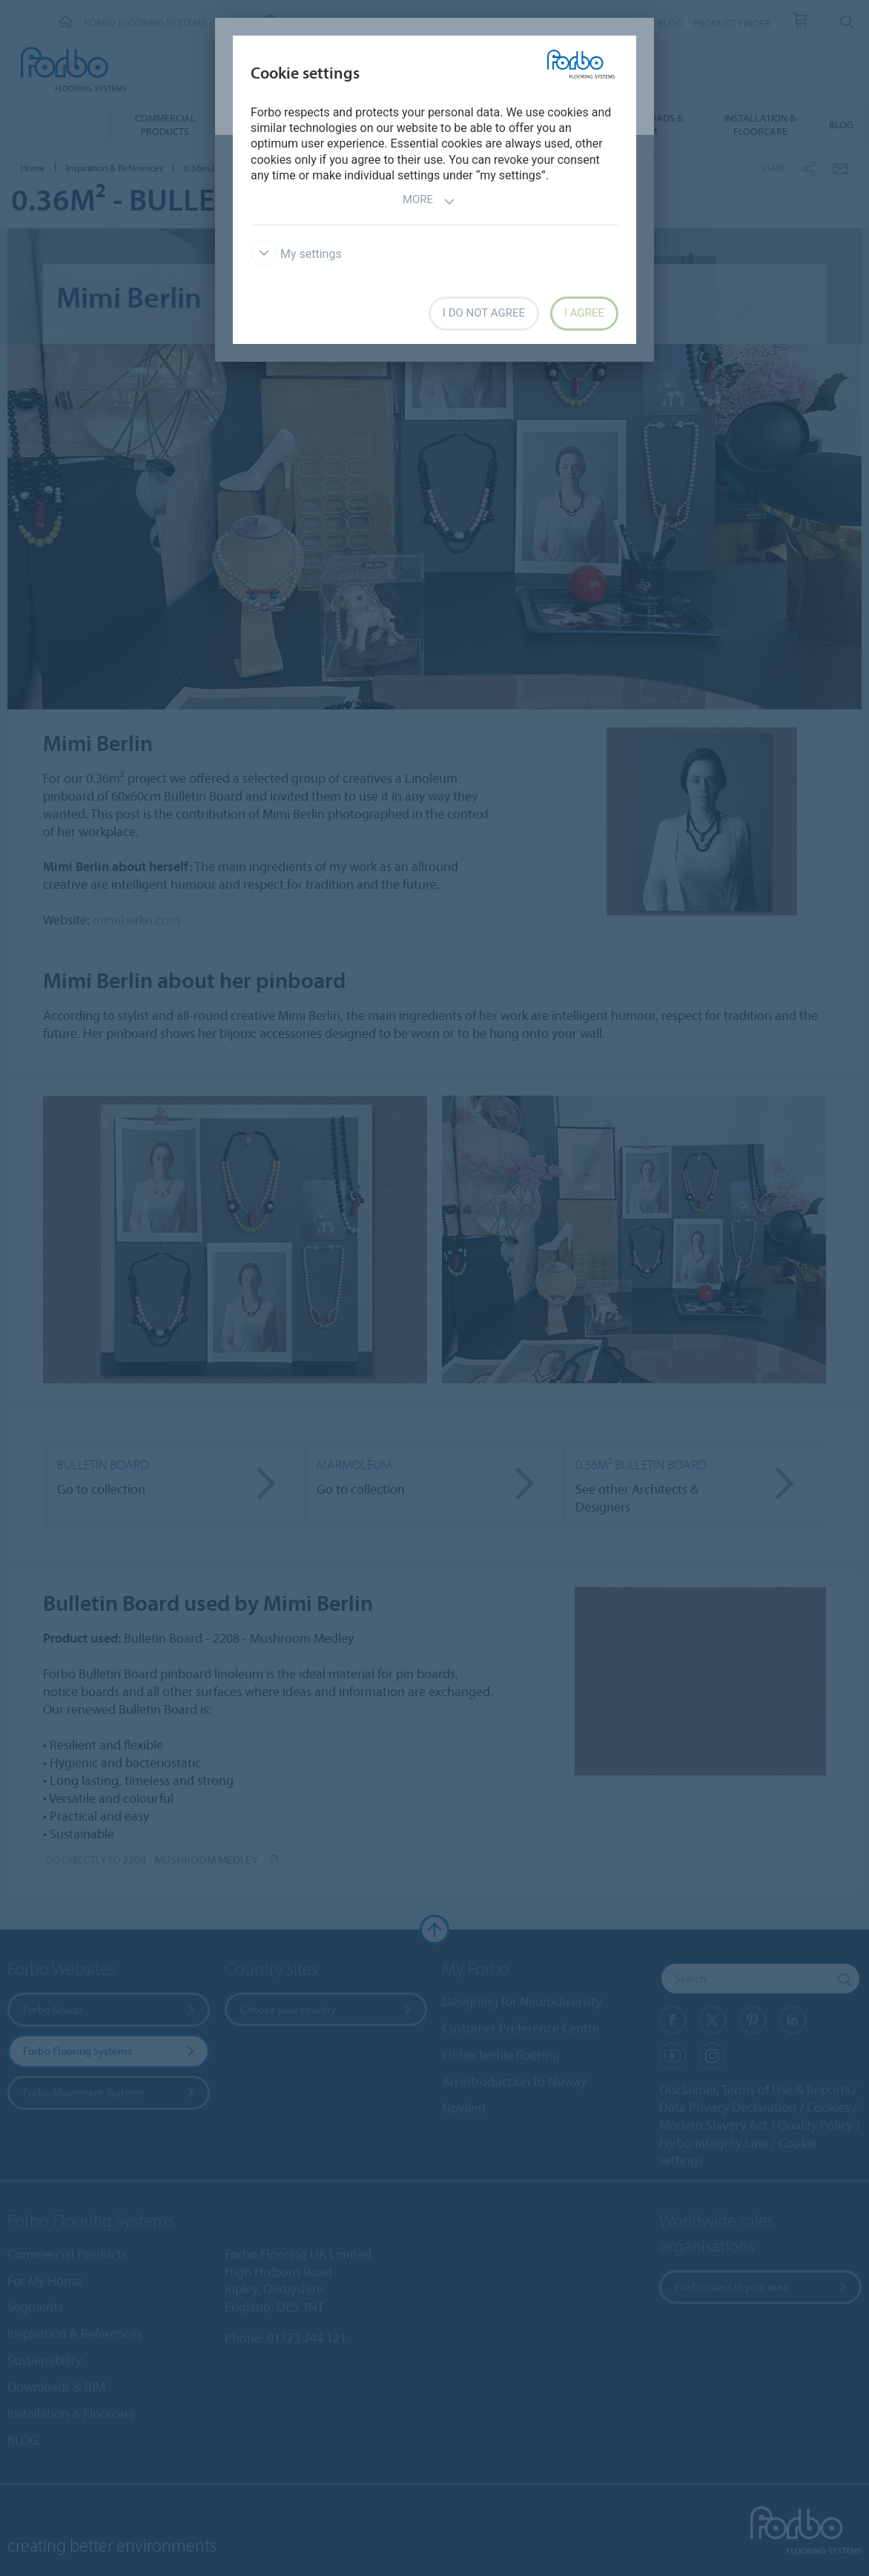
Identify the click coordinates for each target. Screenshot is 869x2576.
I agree (584, 312)
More (429, 201)
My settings (296, 254)
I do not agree (484, 312)
